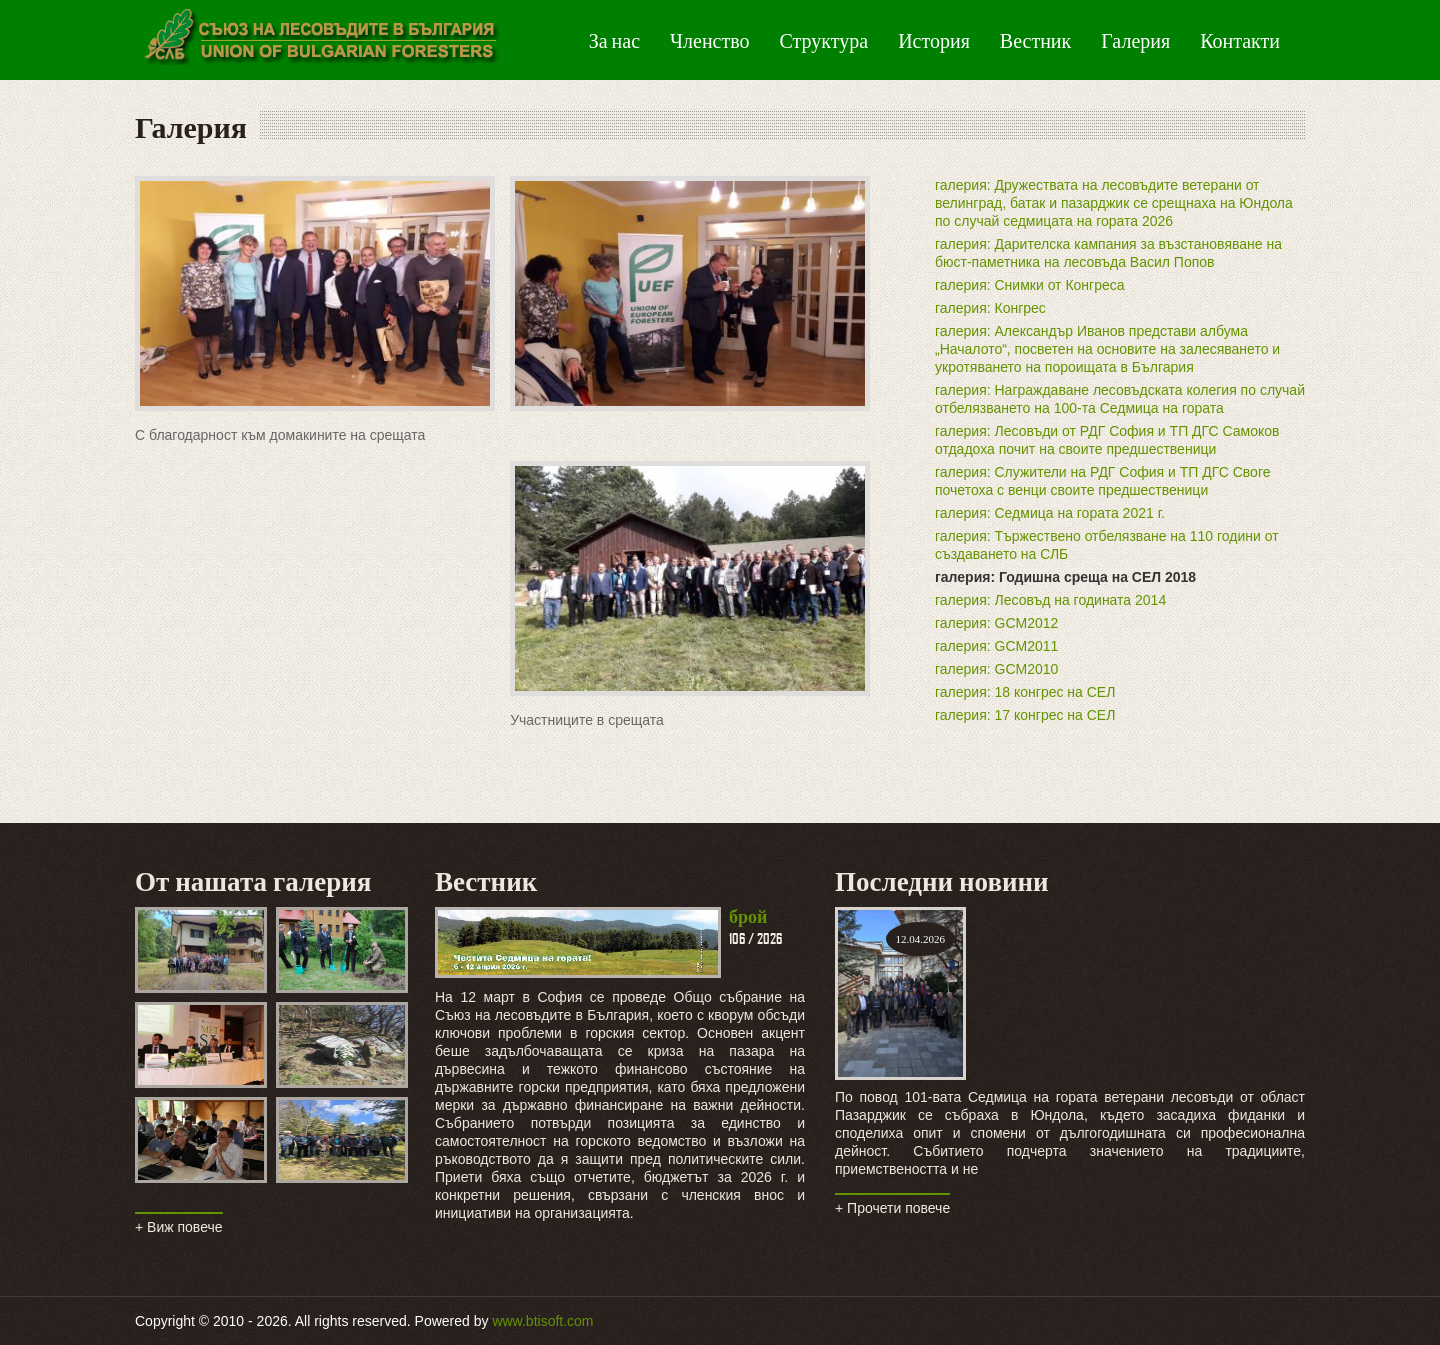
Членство (709, 40)
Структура (824, 40)
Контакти (1240, 40)
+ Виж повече (179, 1227)
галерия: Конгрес (990, 308)
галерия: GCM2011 (996, 646)
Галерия (1135, 40)
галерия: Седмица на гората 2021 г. (1050, 513)
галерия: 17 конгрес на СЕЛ (1025, 715)
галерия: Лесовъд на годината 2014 (1050, 600)
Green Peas (319, 40)
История (934, 40)
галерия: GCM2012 (996, 623)
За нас (614, 40)
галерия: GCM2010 (996, 669)
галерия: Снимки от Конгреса (1030, 285)
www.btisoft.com (542, 1321)
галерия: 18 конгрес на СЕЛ (1025, 692)
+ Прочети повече (892, 1208)
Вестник (1035, 40)
